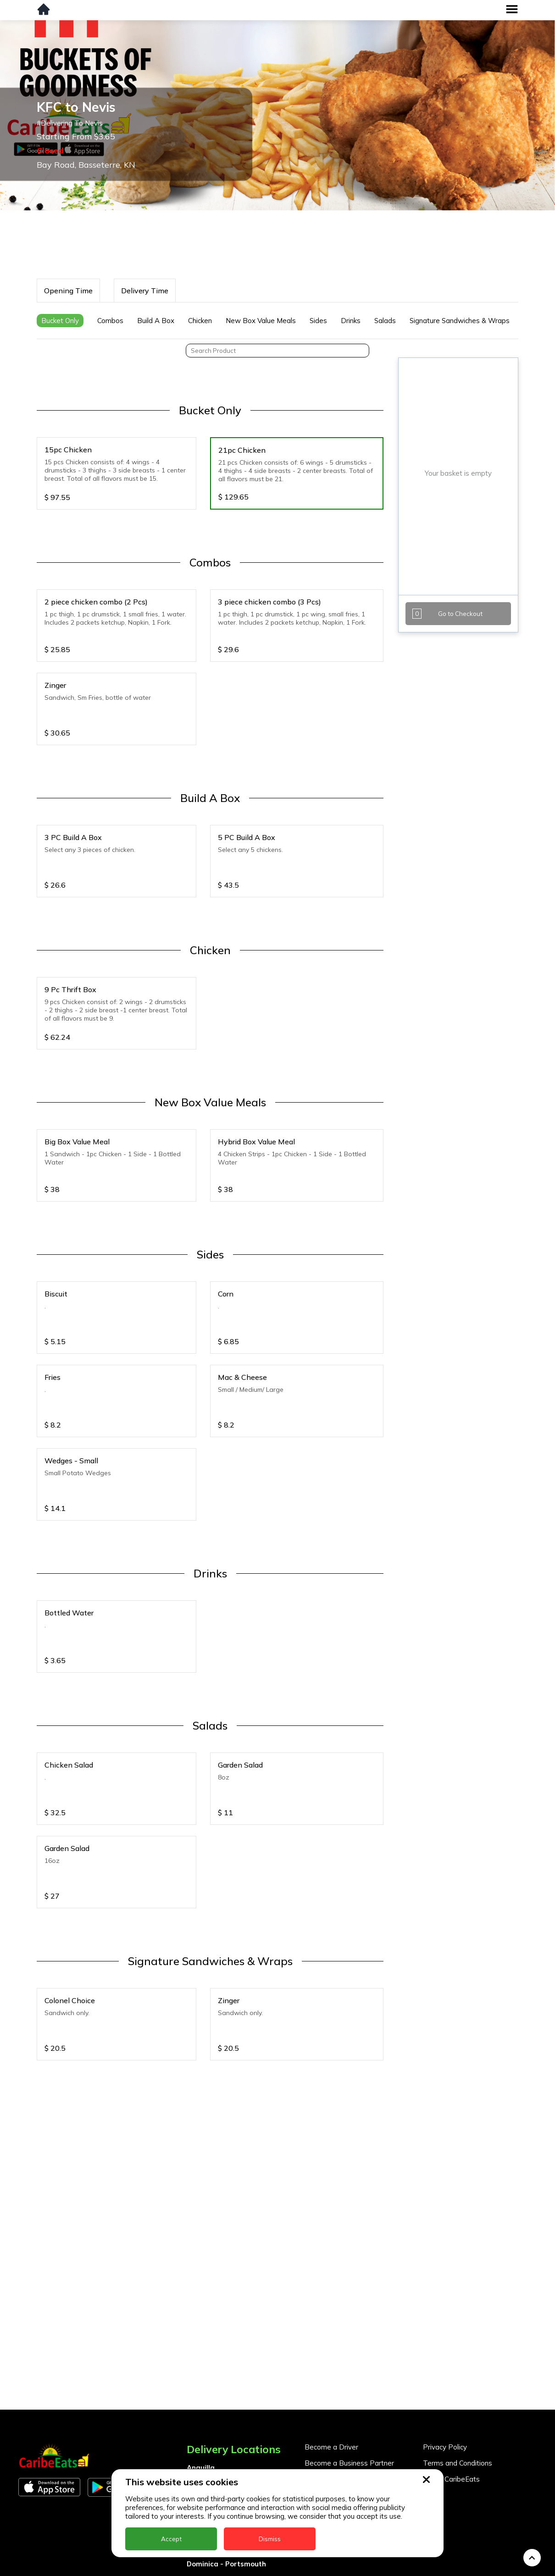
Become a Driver (331, 2376)
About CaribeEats (451, 2408)
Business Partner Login (342, 2408)
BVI (193, 2429)
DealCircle (204, 2461)
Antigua (200, 2413)
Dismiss (270, 2539)
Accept (171, 2539)
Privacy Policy (445, 2376)
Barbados (204, 2445)
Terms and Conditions (457, 2392)
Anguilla (201, 2397)
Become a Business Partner (349, 2392)
